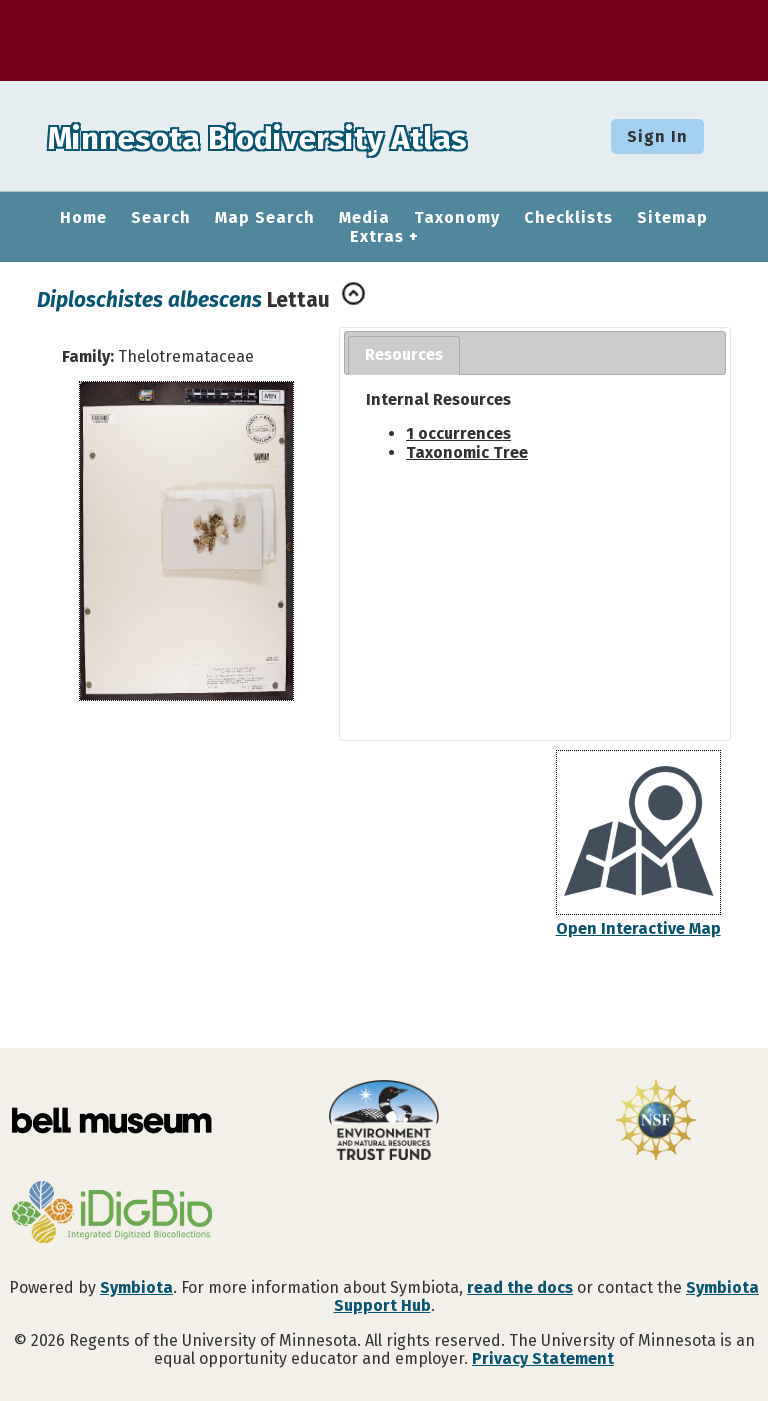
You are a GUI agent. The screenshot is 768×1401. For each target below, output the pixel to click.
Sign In (657, 136)
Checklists (568, 218)
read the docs (520, 1287)
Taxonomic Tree (467, 452)
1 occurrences (458, 433)
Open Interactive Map (638, 928)
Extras (377, 237)
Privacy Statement (543, 1358)
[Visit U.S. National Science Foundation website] (656, 1122)
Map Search (265, 218)
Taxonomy (457, 218)
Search (161, 218)
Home (83, 218)
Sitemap (672, 218)
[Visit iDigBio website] (112, 1214)
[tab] (404, 355)
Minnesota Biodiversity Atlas (311, 136)
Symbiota (136, 1287)
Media (364, 218)
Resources (404, 354)
